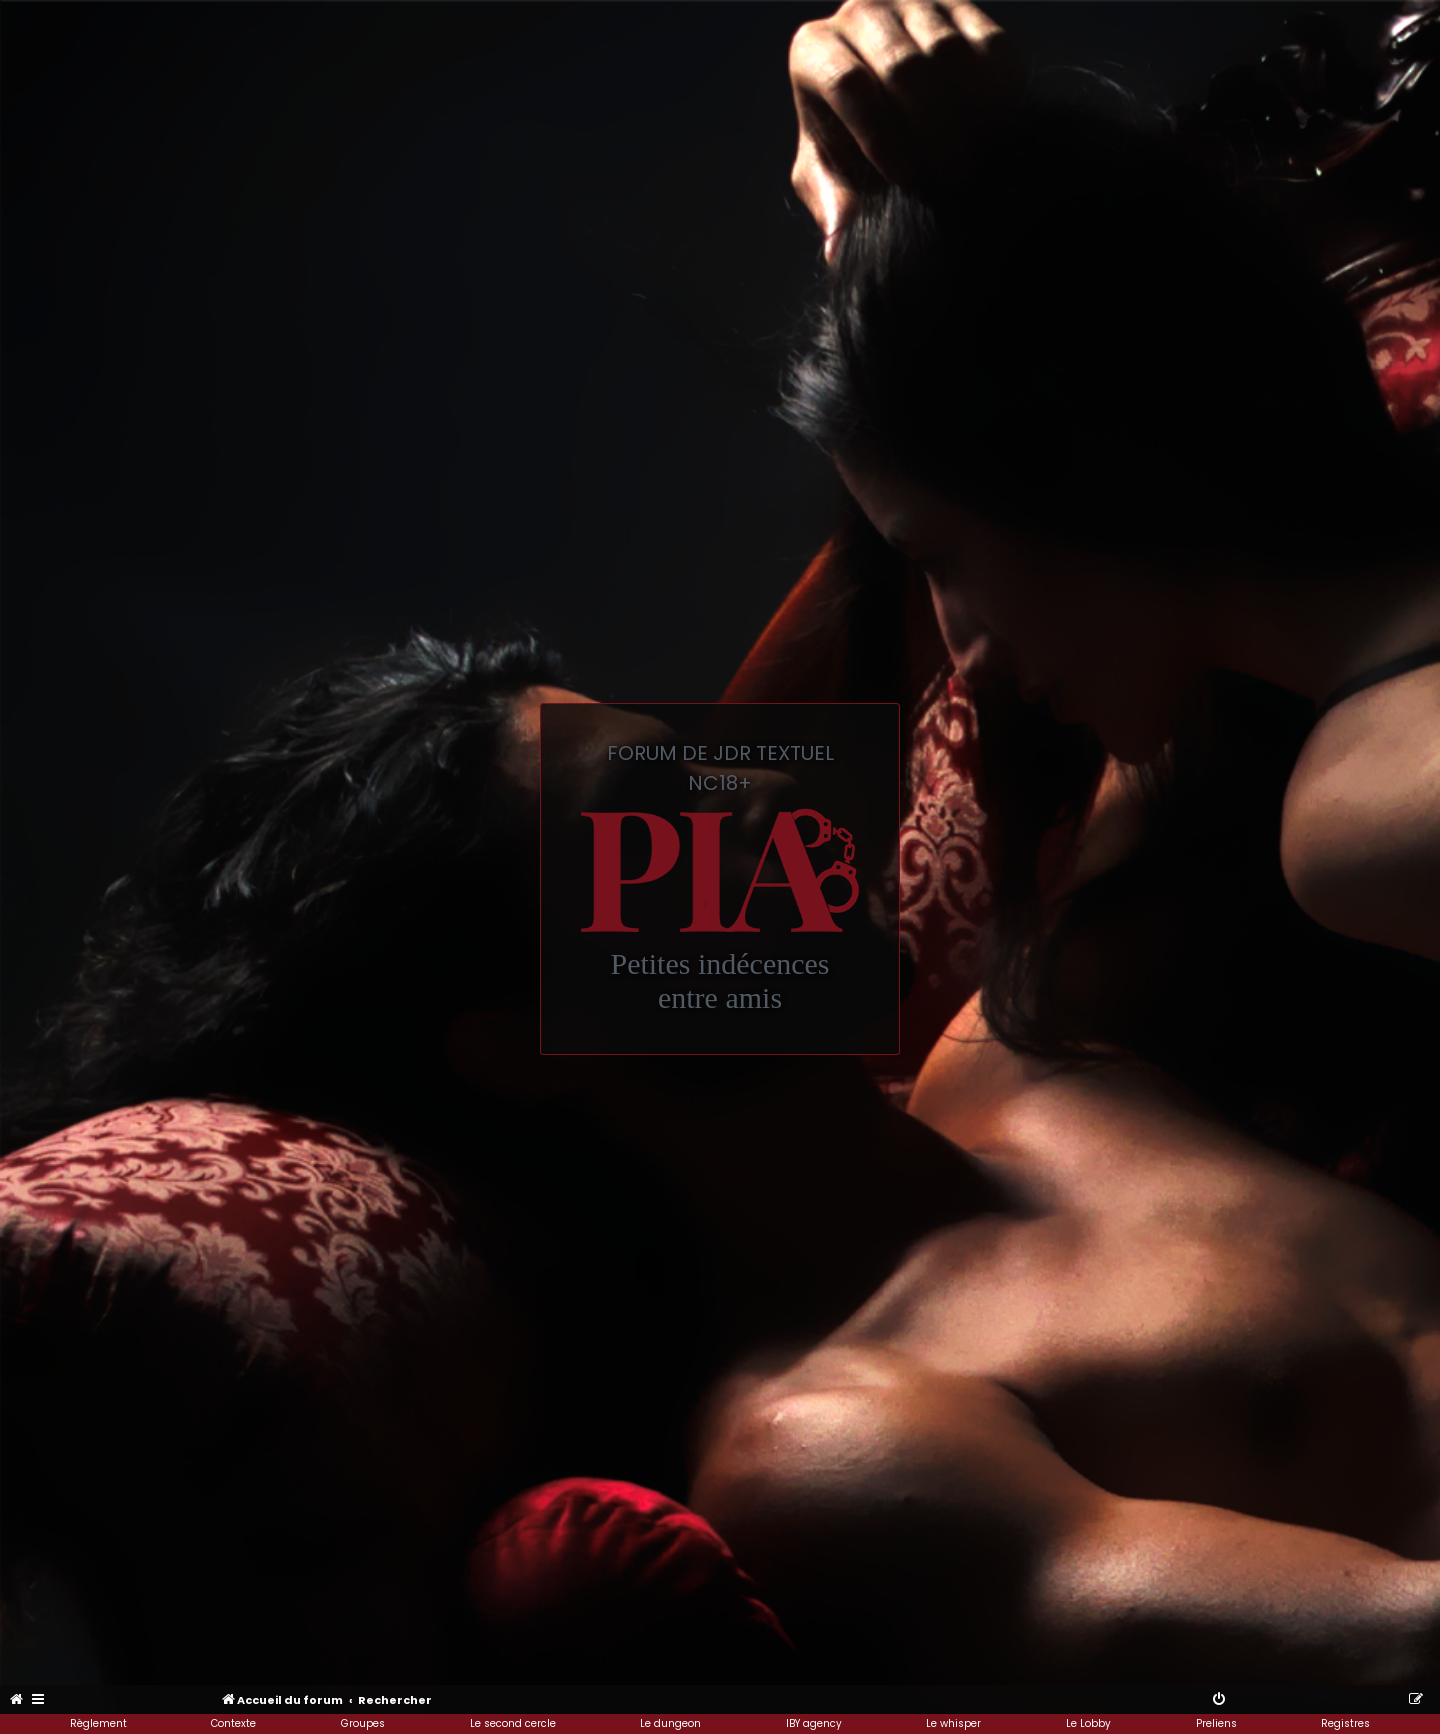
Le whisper (953, 1723)
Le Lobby (1088, 1723)
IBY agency (814, 1723)
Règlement (98, 1723)
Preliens (1216, 1723)
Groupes (363, 1723)
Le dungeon (670, 1723)
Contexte (233, 1723)
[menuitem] (17, 1700)
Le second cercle (513, 1723)
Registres (1345, 1723)
